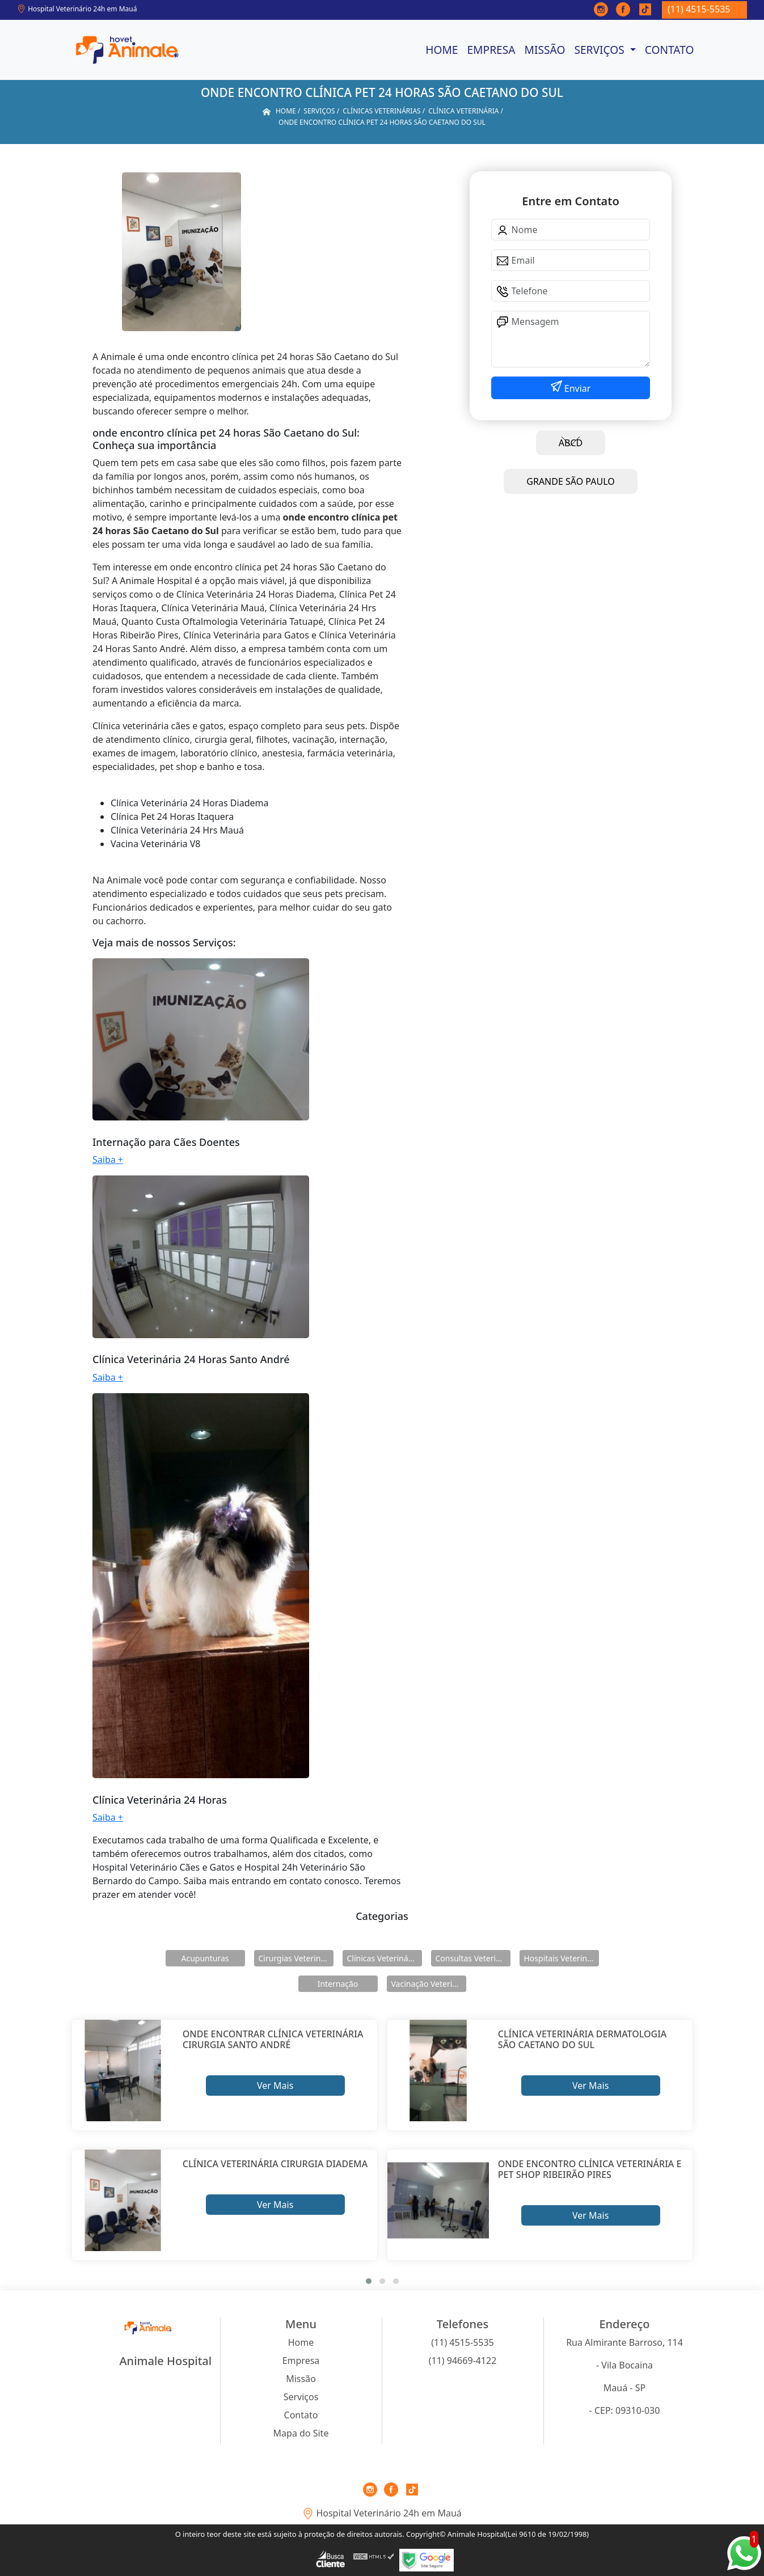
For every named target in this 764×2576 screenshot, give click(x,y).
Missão (545, 49)
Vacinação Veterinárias (428, 1983)
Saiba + (107, 1159)
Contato (669, 49)
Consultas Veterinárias (473, 1958)
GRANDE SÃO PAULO (570, 481)
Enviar (576, 388)
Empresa (491, 49)
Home (441, 49)
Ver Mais (275, 2085)
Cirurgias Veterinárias (296, 1958)
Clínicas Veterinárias (384, 1958)
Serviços (600, 49)
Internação (338, 1983)
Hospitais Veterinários (561, 1958)
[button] (368, 2281)
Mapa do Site (301, 2433)
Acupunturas (205, 1958)
